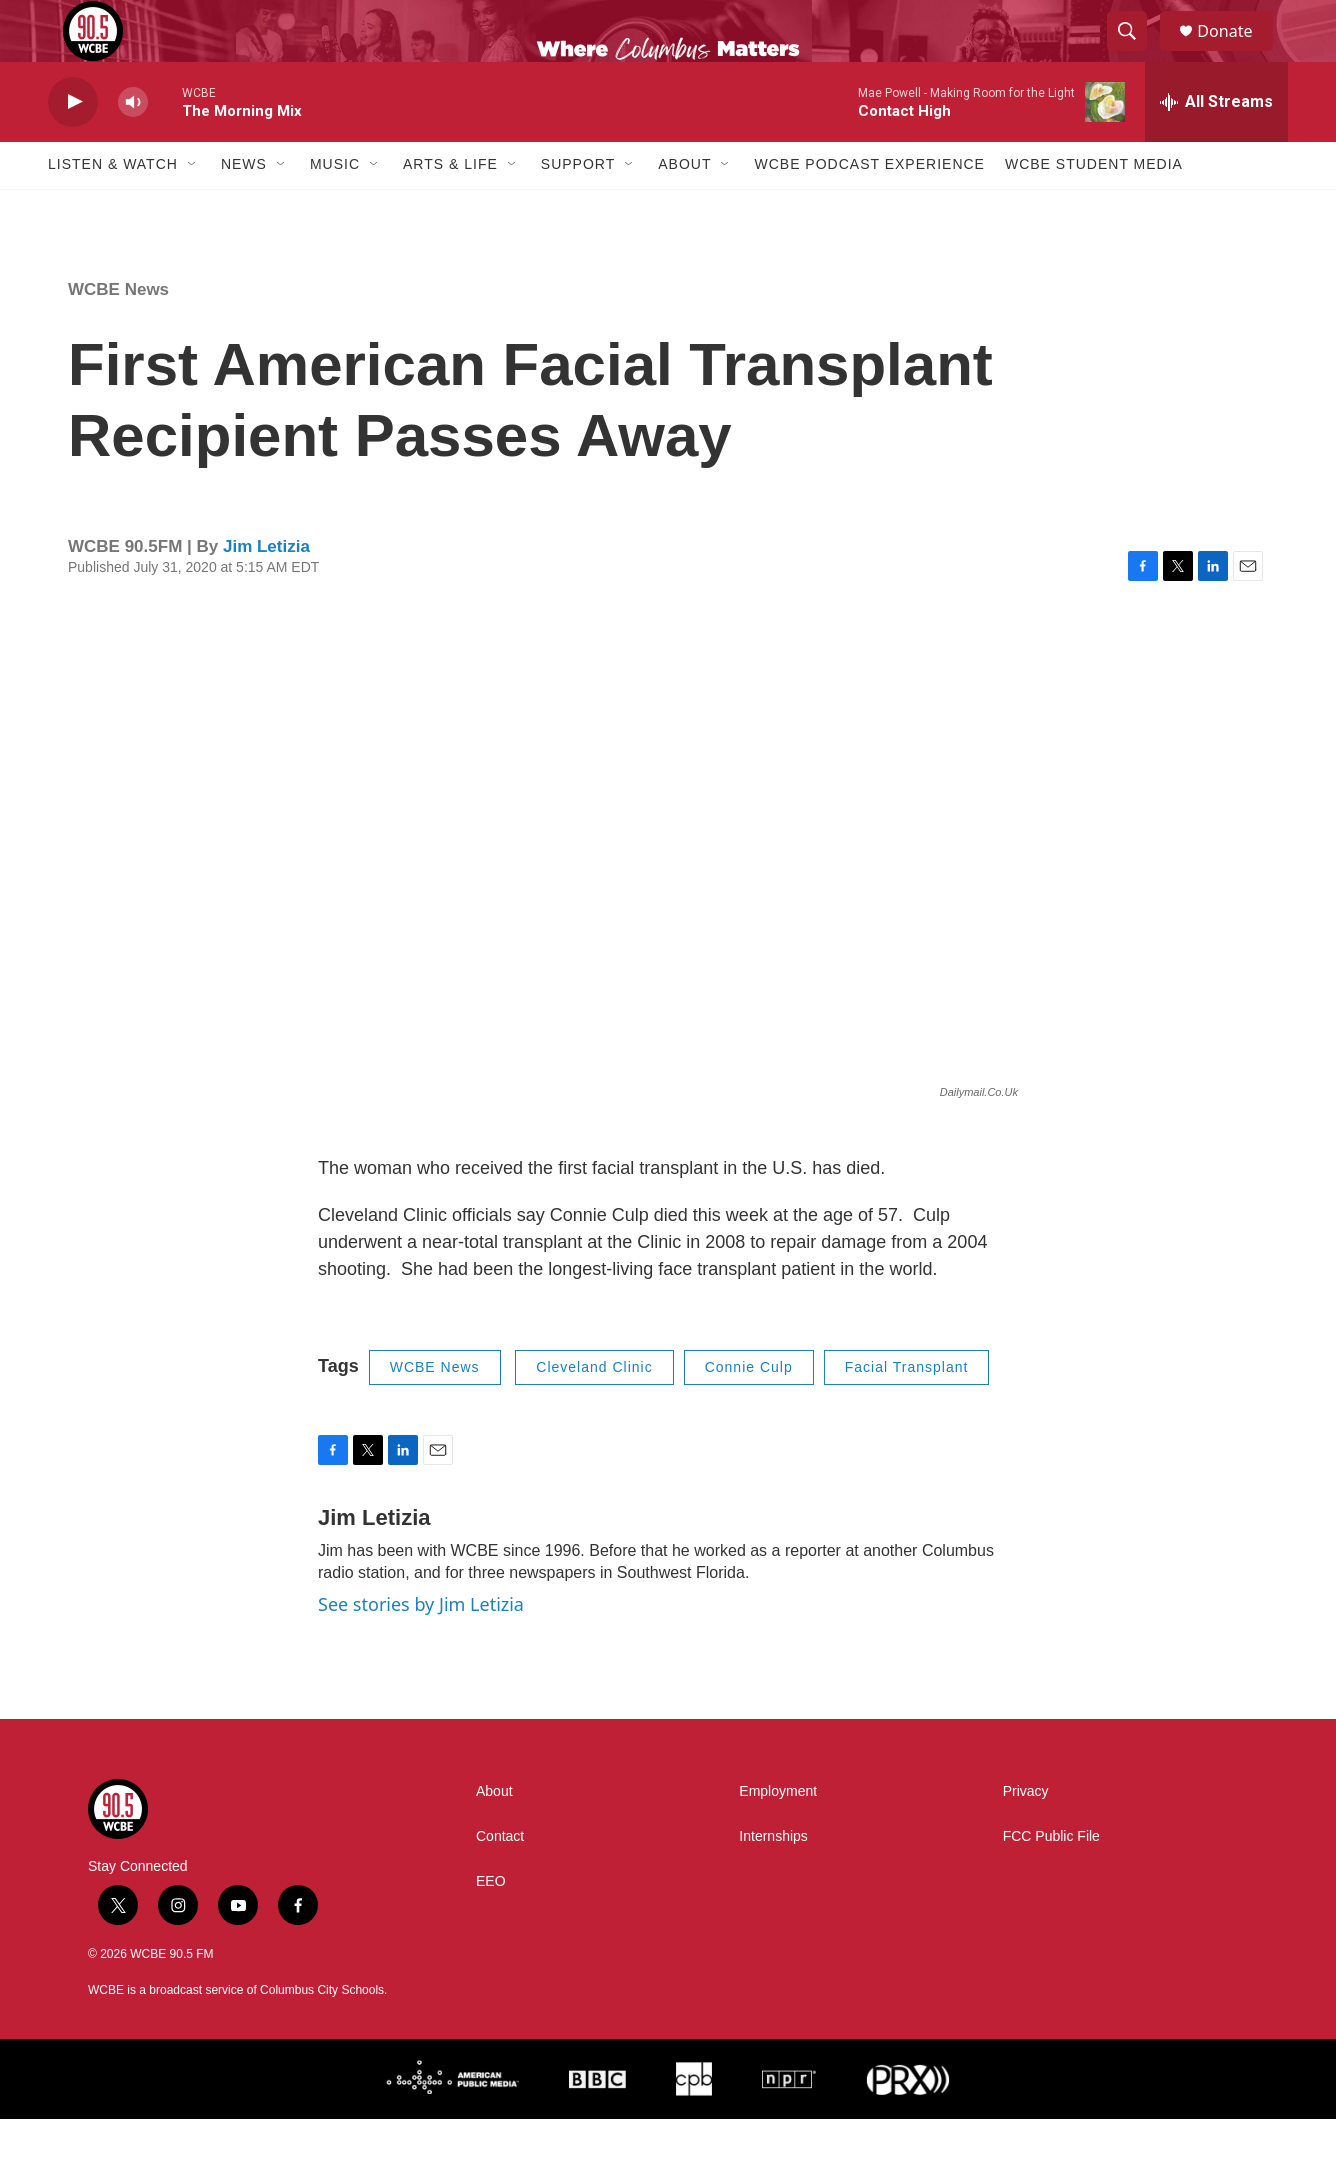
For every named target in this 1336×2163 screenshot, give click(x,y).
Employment (778, 1835)
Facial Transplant (907, 1411)
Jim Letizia (266, 589)
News (244, 208)
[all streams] (1216, 145)
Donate (1237, 52)
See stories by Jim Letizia (421, 1647)
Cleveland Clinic (594, 1411)
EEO (491, 1925)
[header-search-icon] (1136, 53)
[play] (73, 145)
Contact (500, 1880)
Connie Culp (749, 1411)
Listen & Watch (113, 208)
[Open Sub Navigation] (193, 208)
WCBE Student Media (1094, 208)
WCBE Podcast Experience (869, 208)
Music (335, 208)
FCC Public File (1051, 1880)
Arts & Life (450, 208)
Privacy (1026, 1835)
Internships (773, 1880)
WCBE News (118, 332)
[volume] (133, 145)
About (684, 208)
